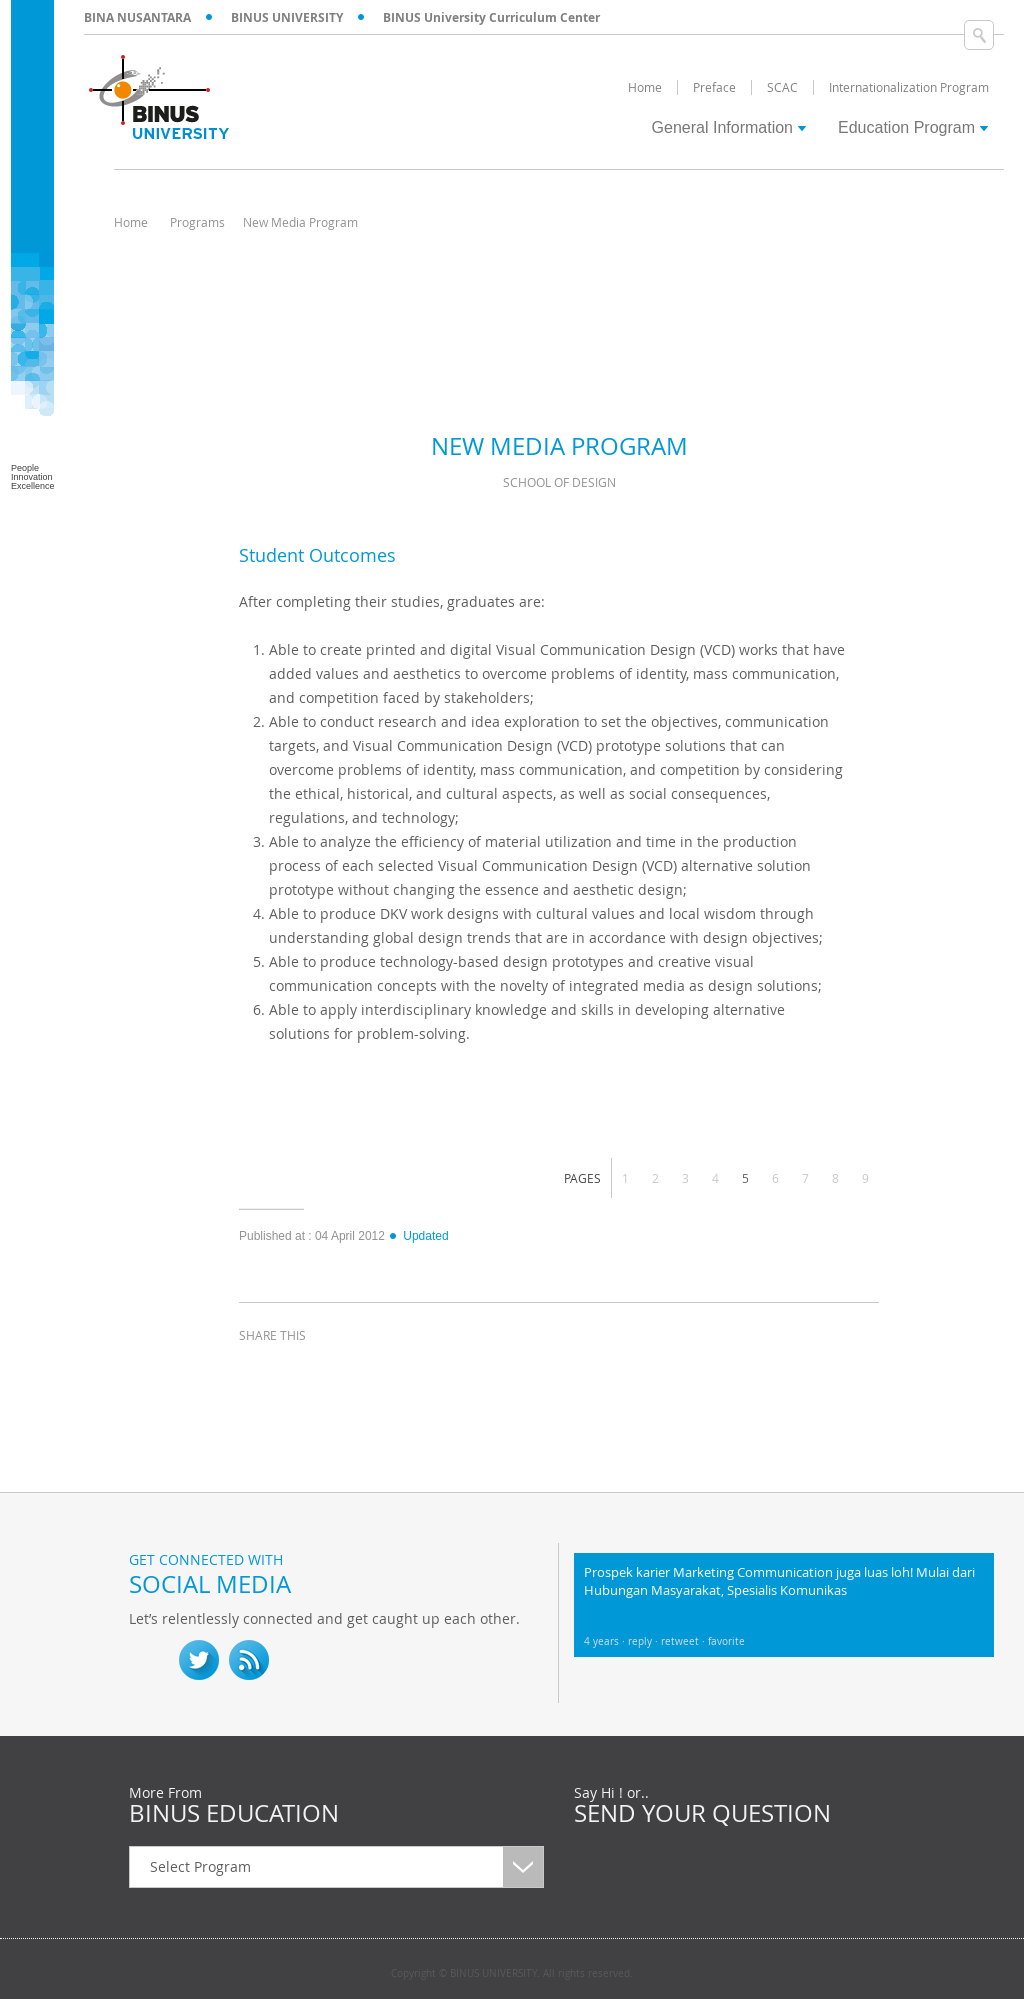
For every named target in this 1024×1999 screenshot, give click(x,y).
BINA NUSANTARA (137, 17)
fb (149, 1660)
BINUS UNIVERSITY (287, 17)
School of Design (559, 482)
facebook (259, 1372)
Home (131, 222)
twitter (309, 1372)
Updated (418, 1236)
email (409, 1372)
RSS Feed (249, 1660)
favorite (726, 1641)
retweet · (684, 1641)
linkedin (359, 1372)
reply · (644, 1641)
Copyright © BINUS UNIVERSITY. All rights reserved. (512, 1974)
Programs (197, 222)
